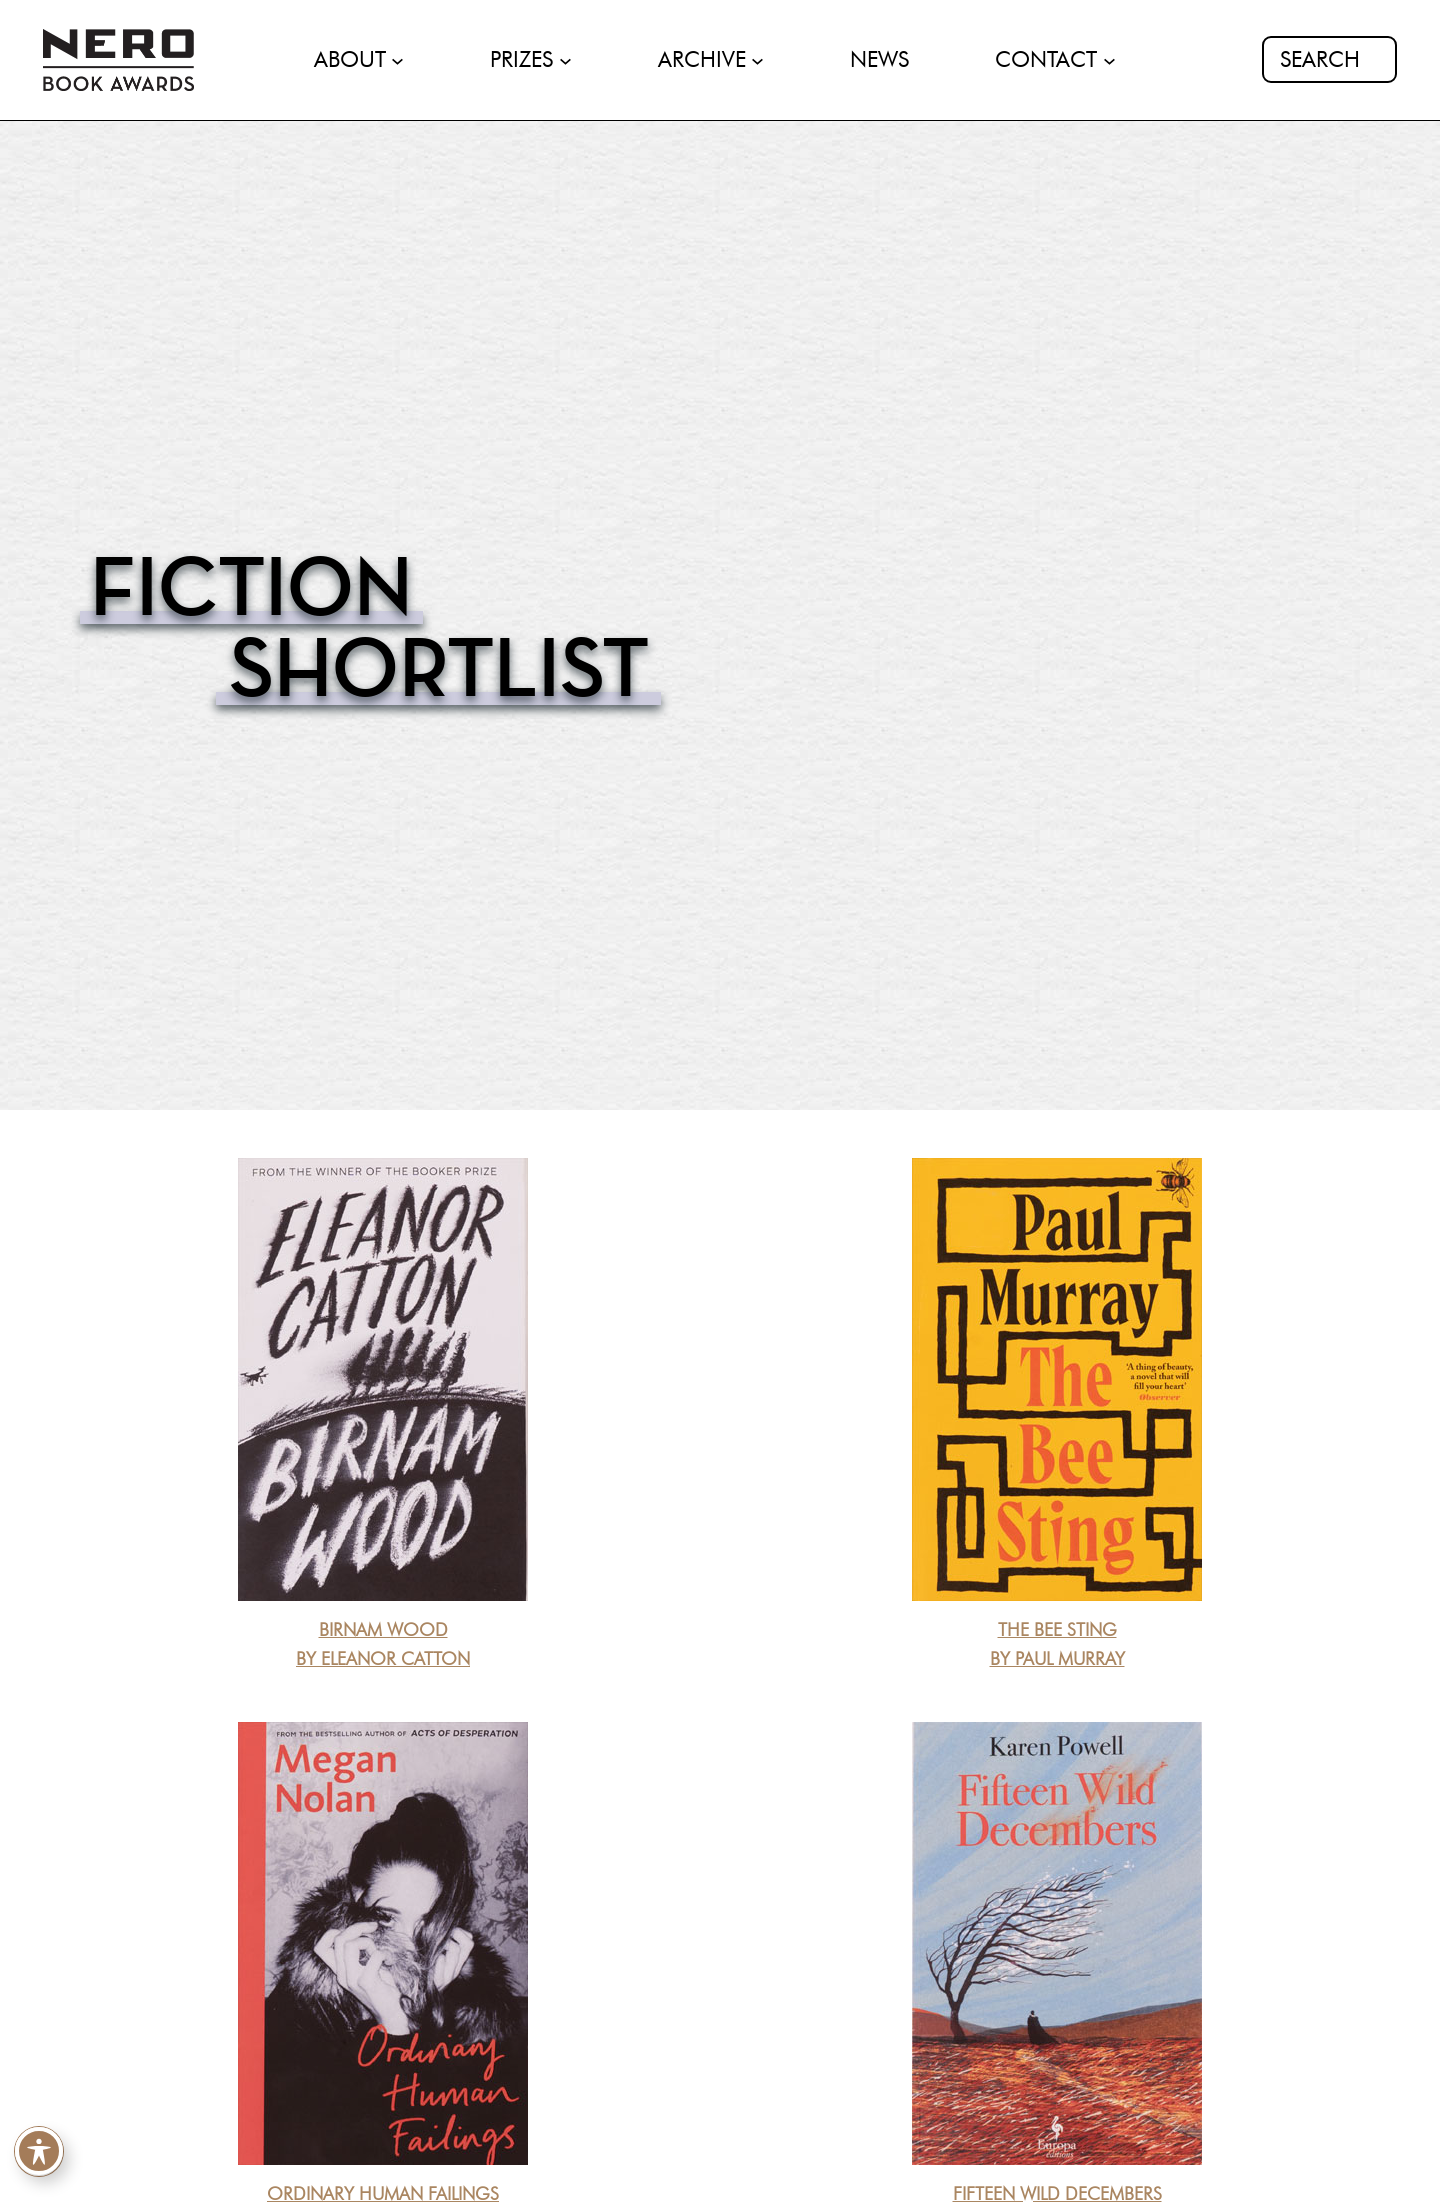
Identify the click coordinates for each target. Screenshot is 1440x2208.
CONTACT (1046, 59)
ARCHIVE (702, 59)
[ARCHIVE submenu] (757, 59)
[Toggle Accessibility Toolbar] (39, 2153)
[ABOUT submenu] (397, 59)
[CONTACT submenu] (1109, 59)
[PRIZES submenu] (565, 59)
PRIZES (521, 59)
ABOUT (350, 59)
